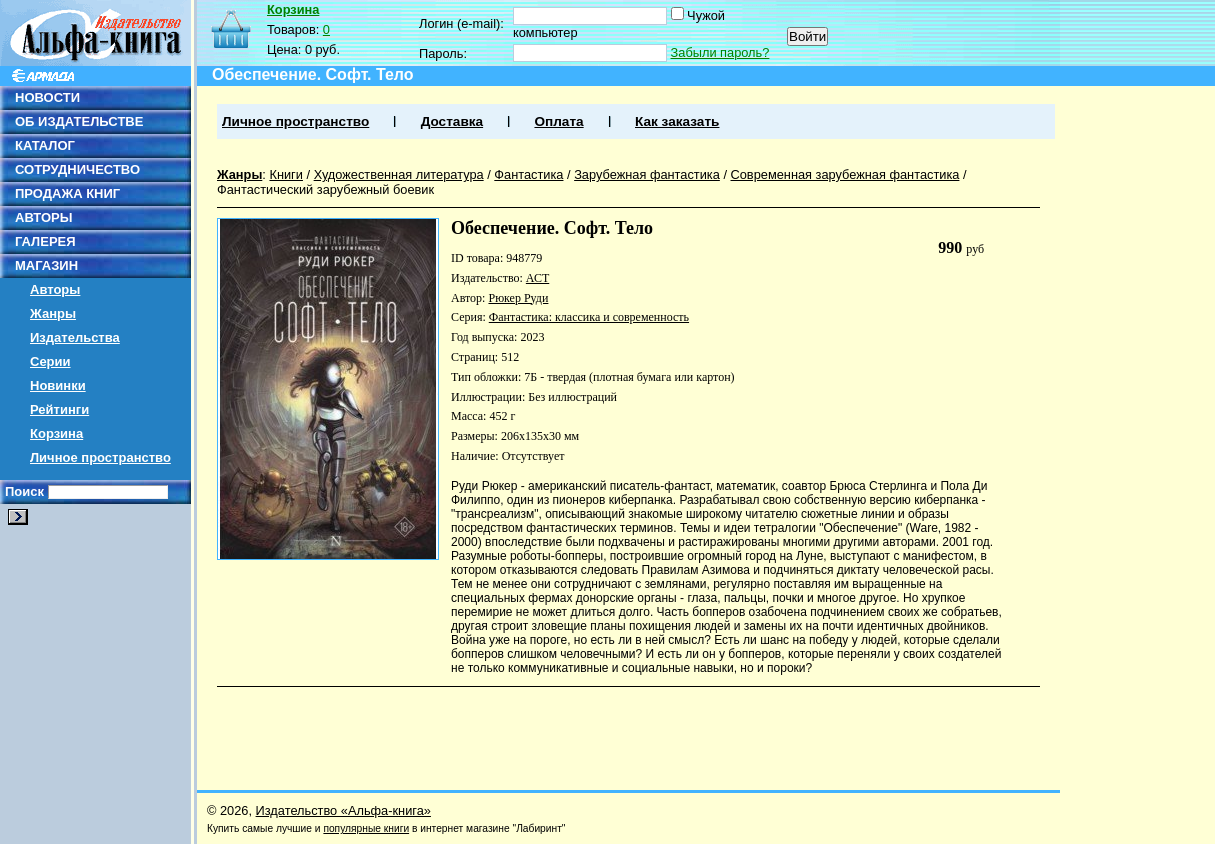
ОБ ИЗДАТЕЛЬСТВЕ (79, 121)
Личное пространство (100, 457)
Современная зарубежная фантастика (845, 174)
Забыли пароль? (720, 52)
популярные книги (366, 828)
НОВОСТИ (47, 97)
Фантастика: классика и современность (589, 317)
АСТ (537, 278)
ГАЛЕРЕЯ (45, 241)
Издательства (75, 337)
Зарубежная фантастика (647, 174)
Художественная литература (399, 174)
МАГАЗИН (46, 265)
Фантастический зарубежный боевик (325, 189)
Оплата (558, 121)
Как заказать (677, 121)
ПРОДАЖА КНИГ (67, 193)
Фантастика (528, 174)
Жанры (53, 313)
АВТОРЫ (43, 217)
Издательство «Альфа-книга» (343, 810)
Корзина (56, 433)
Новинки (58, 385)
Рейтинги (59, 409)
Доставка (452, 121)
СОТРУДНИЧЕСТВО (77, 169)
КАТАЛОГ (45, 145)
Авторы (55, 289)
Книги (286, 174)
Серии (50, 361)
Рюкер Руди (518, 298)
